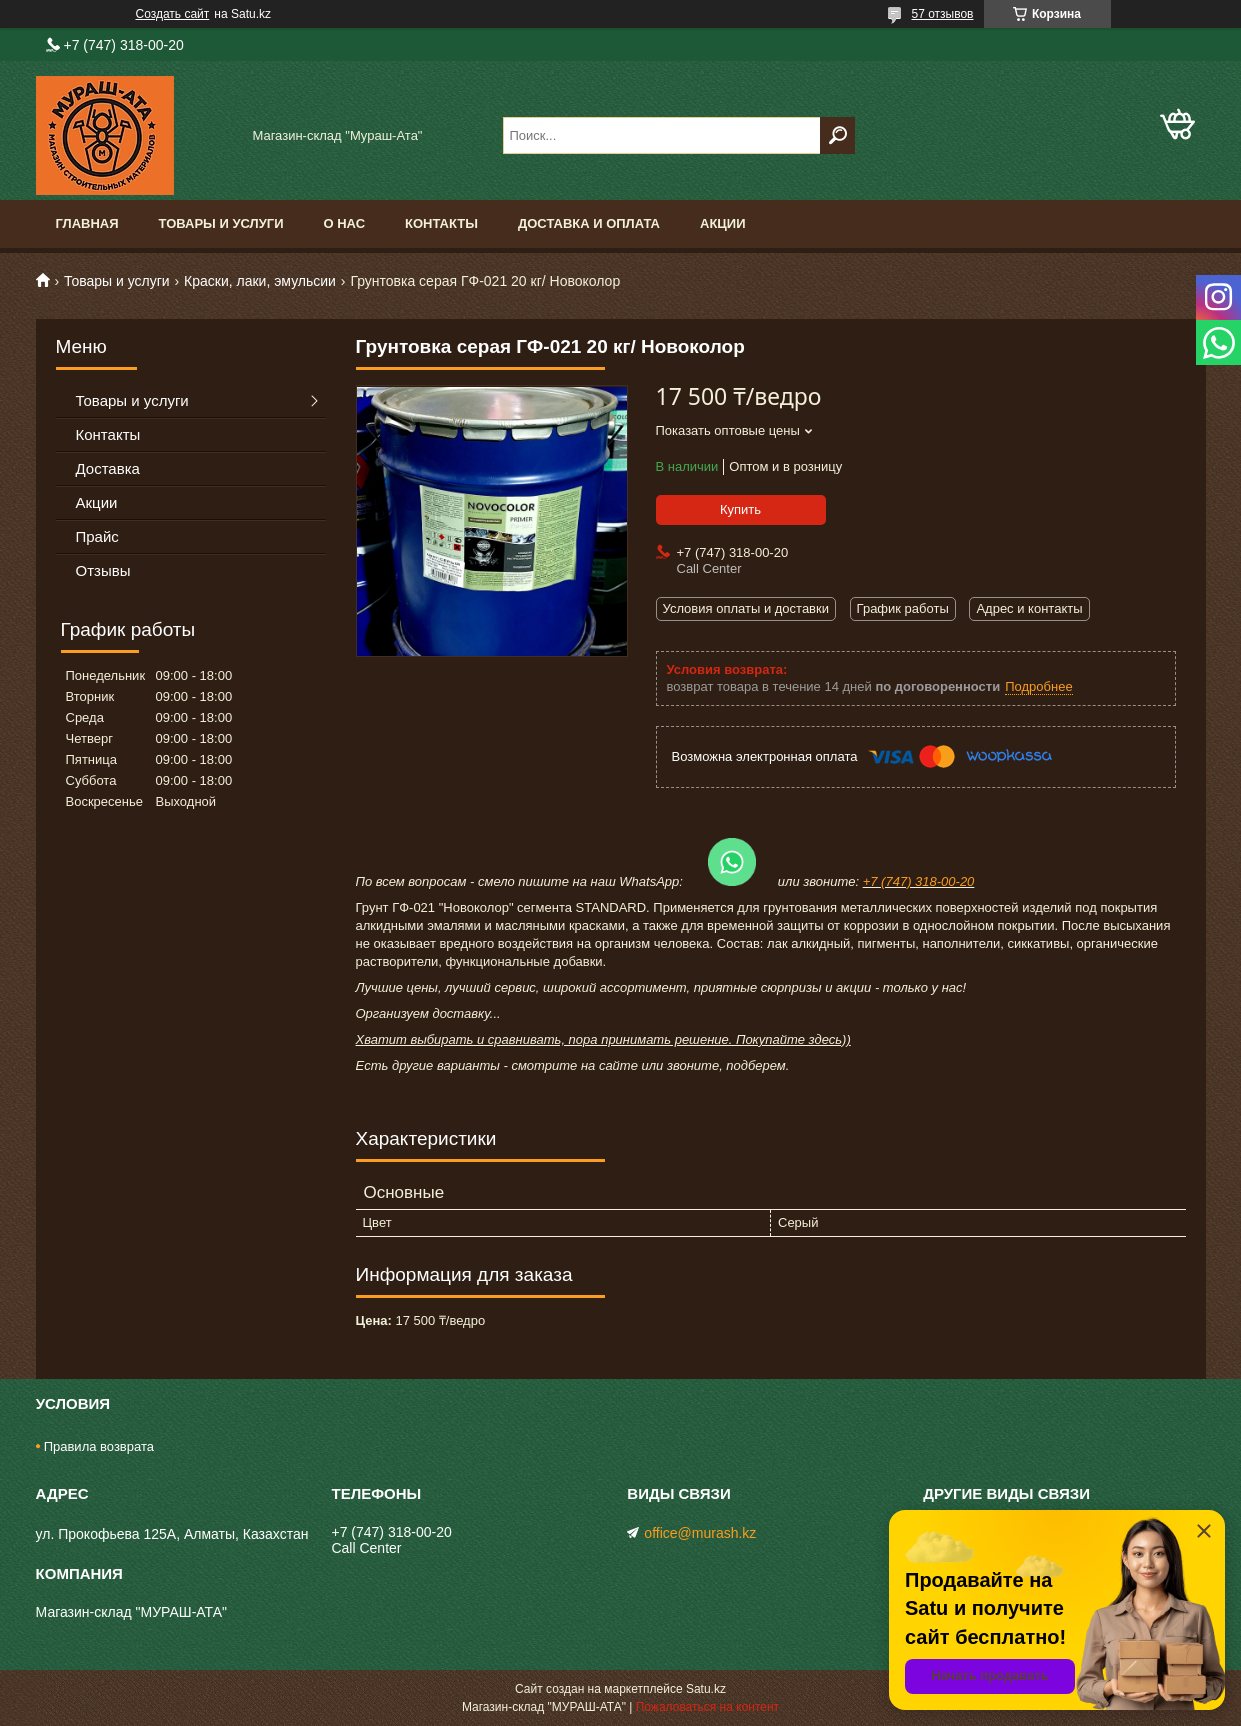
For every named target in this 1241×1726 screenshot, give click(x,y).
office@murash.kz (700, 1533)
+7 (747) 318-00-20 (919, 881)
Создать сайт (173, 14)
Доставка (108, 468)
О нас (344, 223)
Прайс (97, 536)
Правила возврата (99, 1446)
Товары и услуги (221, 223)
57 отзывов (942, 14)
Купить (740, 509)
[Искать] (837, 135)
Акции (723, 223)
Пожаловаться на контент (707, 1707)
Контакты (441, 223)
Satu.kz (706, 1689)
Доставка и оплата (589, 223)
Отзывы (103, 570)
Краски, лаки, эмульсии (260, 281)
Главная (87, 223)
